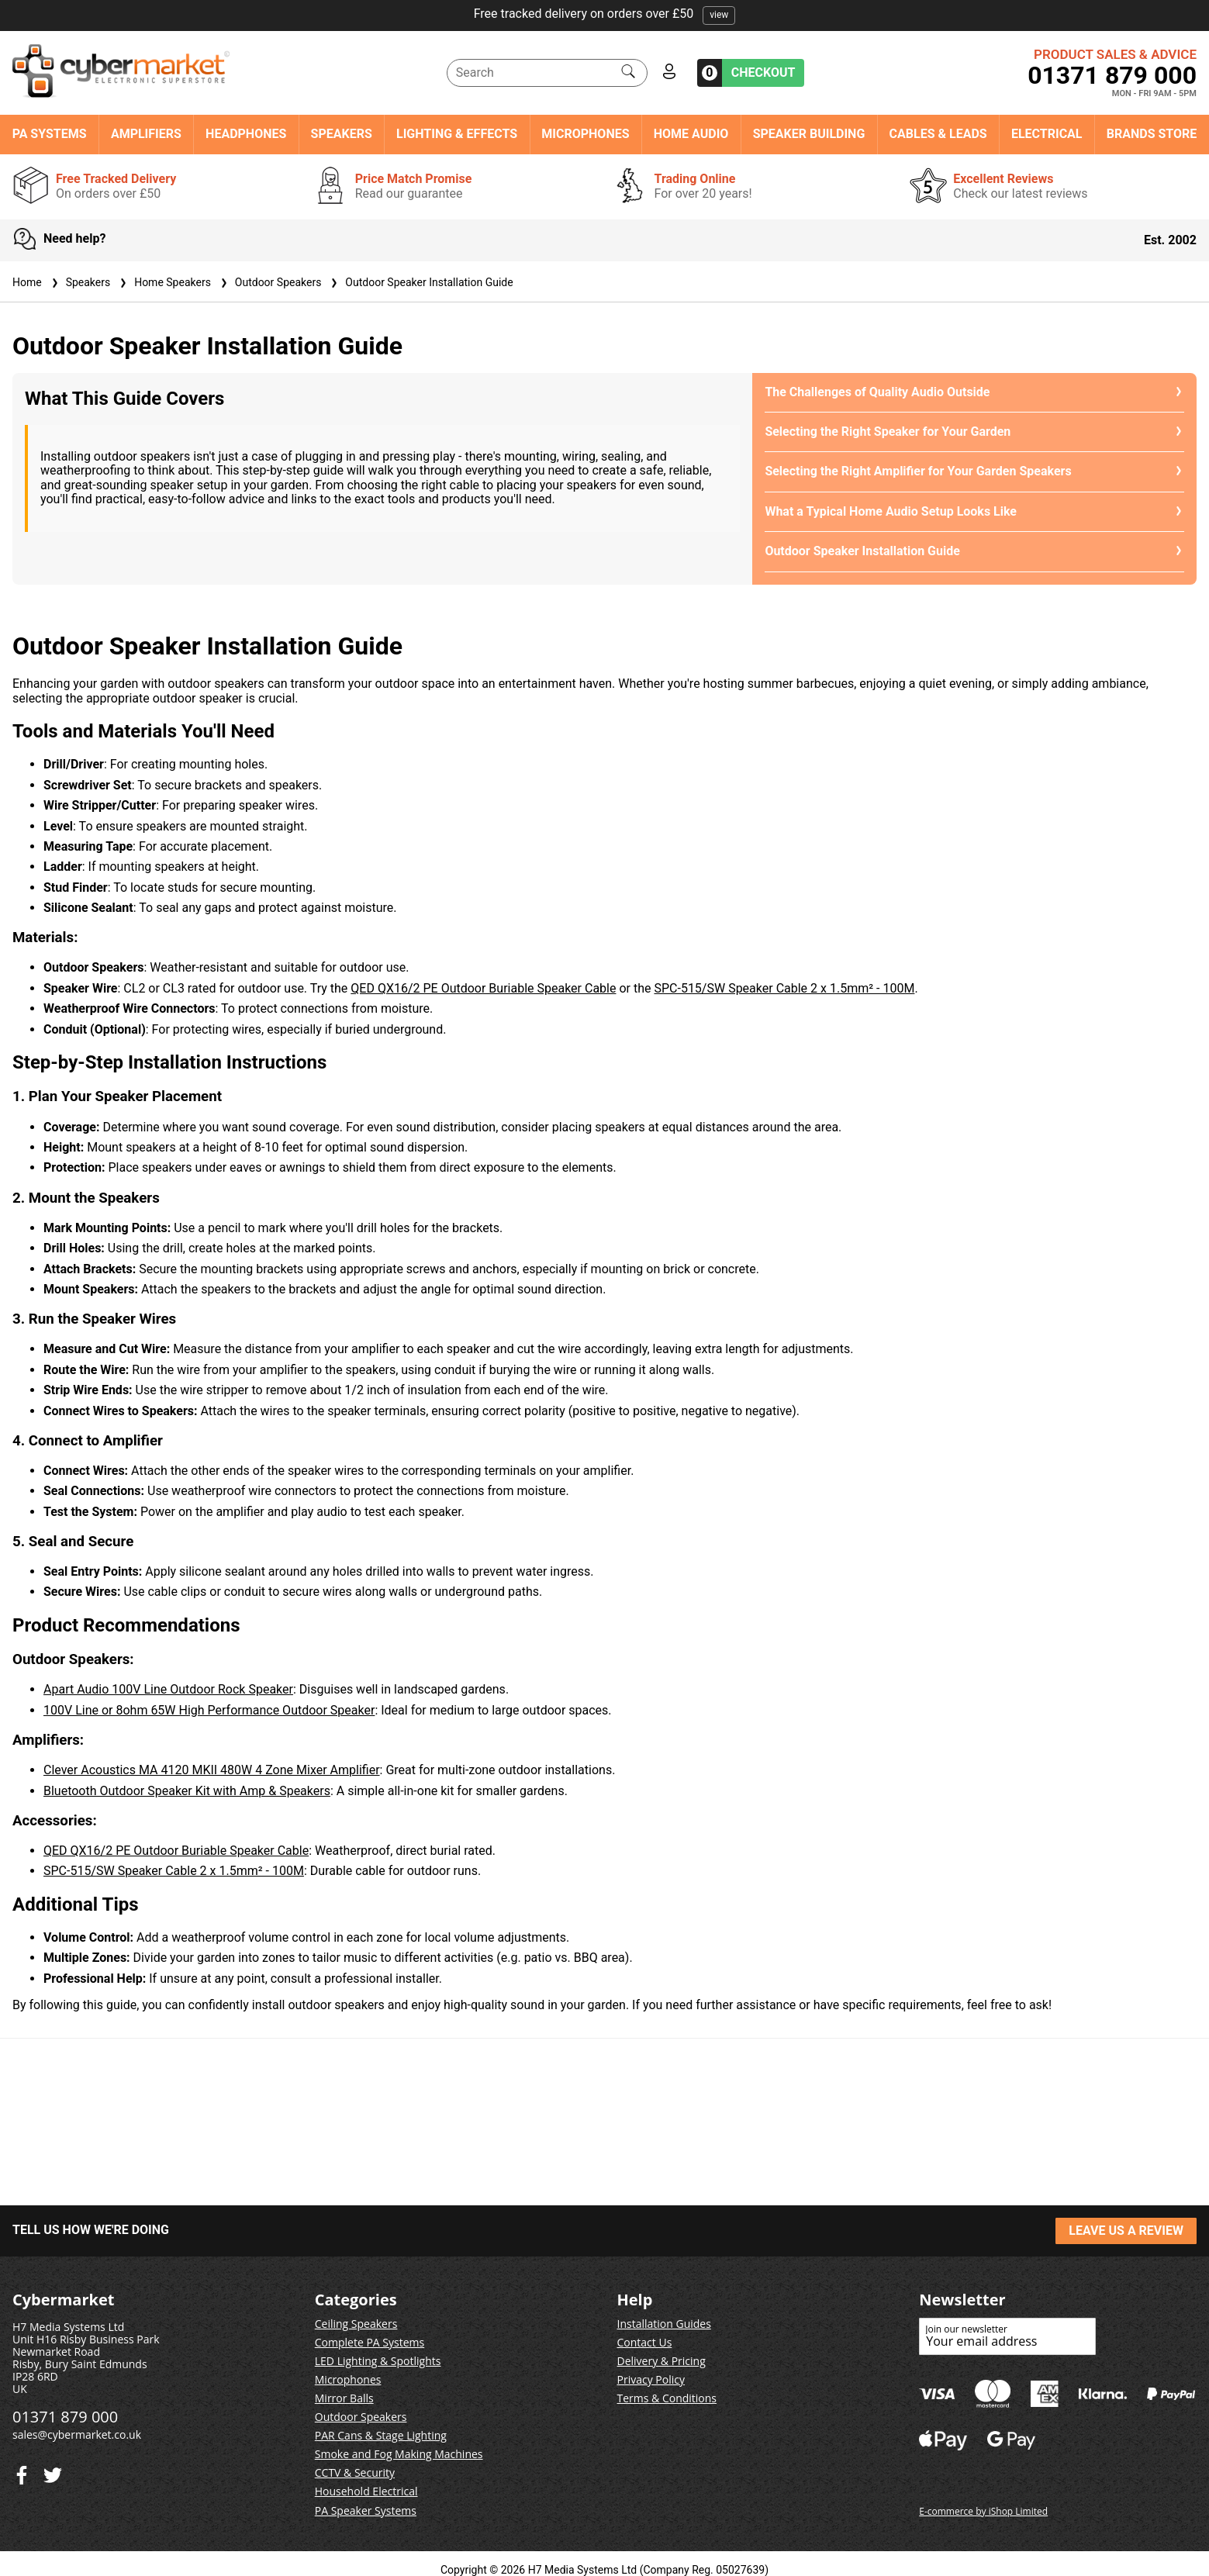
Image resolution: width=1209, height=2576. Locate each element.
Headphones (246, 134)
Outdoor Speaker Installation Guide (420, 282)
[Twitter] (21, 2471)
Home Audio (691, 134)
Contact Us (644, 2342)
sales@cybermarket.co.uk (76, 2434)
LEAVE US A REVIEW (1126, 2230)
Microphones (585, 134)
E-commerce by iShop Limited (983, 2511)
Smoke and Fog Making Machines (399, 2454)
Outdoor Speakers (269, 282)
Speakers (341, 134)
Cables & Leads (938, 134)
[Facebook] (52, 2471)
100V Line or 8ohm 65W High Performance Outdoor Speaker (209, 1710)
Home (27, 282)
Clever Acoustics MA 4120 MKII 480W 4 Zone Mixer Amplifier (211, 1770)
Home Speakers (163, 282)
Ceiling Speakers (356, 2323)
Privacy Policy (651, 2379)
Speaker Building (809, 134)
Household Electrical (366, 2491)
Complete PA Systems (369, 2342)
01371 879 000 (1112, 75)
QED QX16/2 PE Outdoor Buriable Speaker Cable (483, 988)
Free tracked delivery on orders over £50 (605, 13)
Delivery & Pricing (661, 2360)
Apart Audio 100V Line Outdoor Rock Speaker (168, 1689)
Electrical (1047, 134)
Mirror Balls (344, 2398)
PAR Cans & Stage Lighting (381, 2435)
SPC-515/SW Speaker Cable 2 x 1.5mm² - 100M (784, 988)
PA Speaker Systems (365, 2510)
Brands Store (1152, 134)
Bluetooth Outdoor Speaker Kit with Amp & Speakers (186, 1791)
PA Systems (49, 134)
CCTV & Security (355, 2472)
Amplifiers (146, 134)
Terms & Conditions (667, 2398)
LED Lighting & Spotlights (378, 2360)
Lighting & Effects (456, 134)
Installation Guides (664, 2323)
